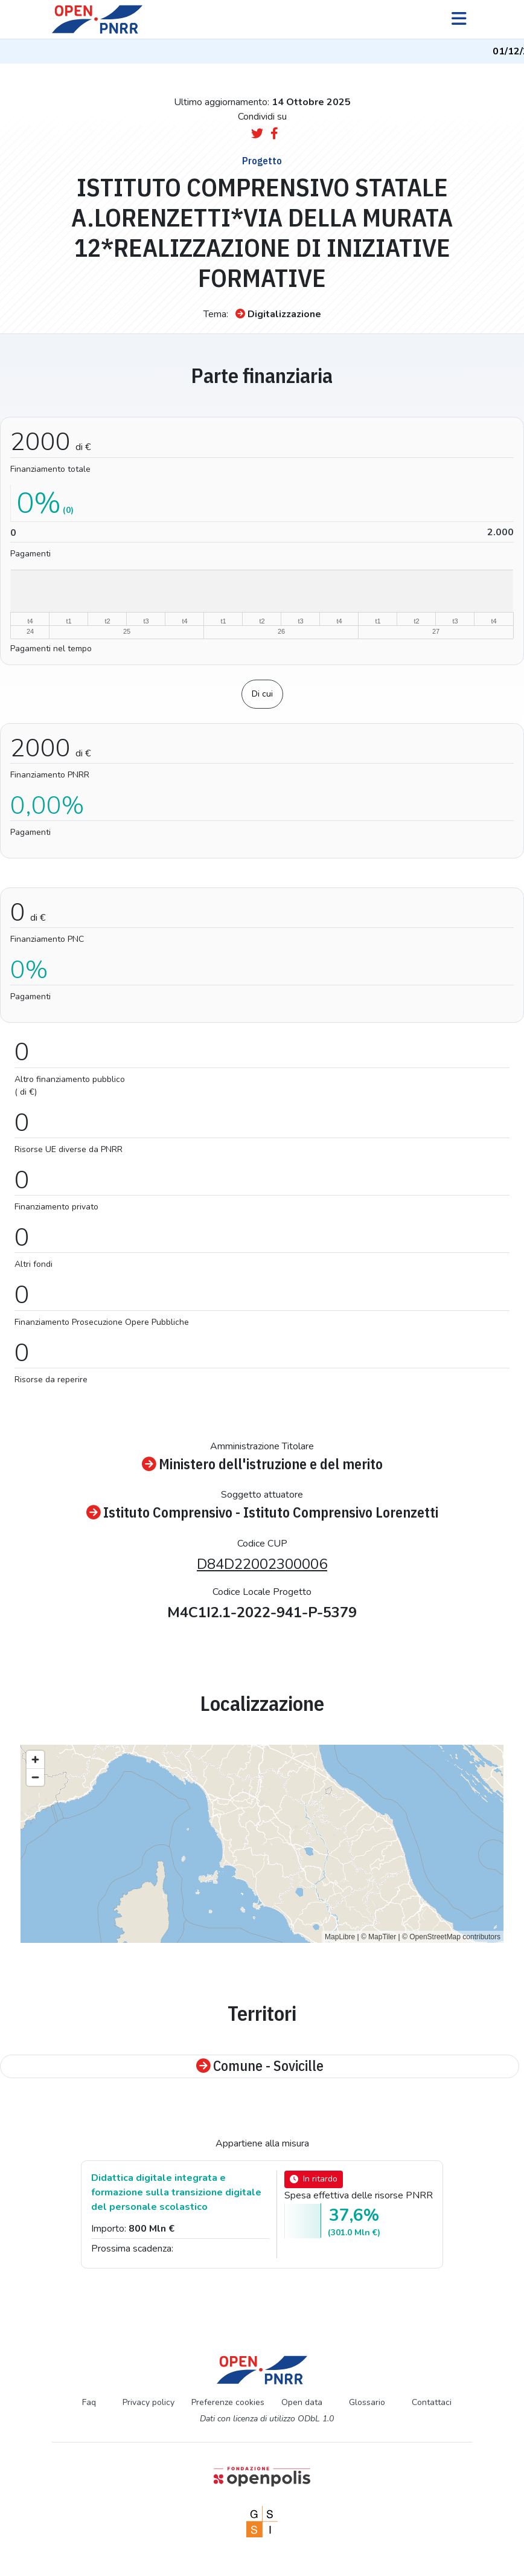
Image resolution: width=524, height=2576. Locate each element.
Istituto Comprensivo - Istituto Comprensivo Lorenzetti (262, 1513)
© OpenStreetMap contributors (451, 1937)
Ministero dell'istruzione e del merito (262, 1464)
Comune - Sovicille (260, 2066)
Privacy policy (148, 2402)
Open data (301, 2402)
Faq (89, 2402)
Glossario (367, 2402)
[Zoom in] (35, 1759)
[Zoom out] (35, 1777)
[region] (262, 1844)
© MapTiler (378, 1937)
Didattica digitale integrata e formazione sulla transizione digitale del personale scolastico (176, 2192)
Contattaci (432, 2402)
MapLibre (340, 1937)
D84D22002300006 (262, 1564)
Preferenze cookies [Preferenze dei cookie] (227, 2402)
